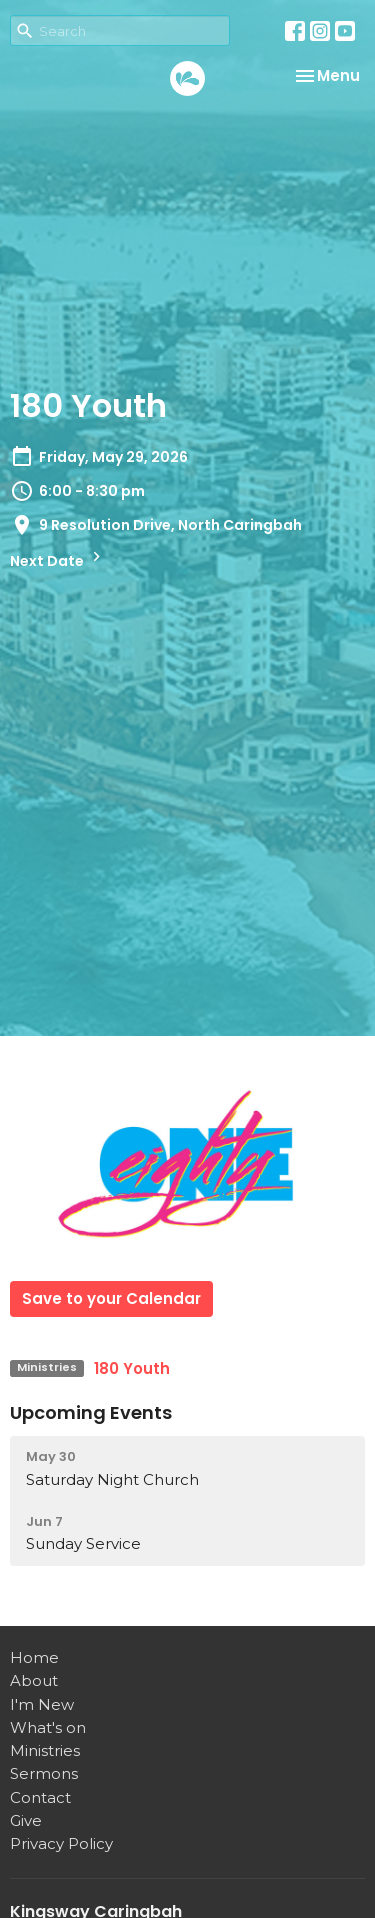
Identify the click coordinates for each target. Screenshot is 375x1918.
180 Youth (132, 1368)
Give (26, 1820)
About (34, 1680)
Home (34, 1657)
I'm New (42, 1704)
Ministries (45, 1750)
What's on (48, 1727)
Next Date (58, 559)
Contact (40, 1797)
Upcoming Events (91, 1412)
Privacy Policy (61, 1843)
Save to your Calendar (111, 1298)
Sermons (44, 1773)
